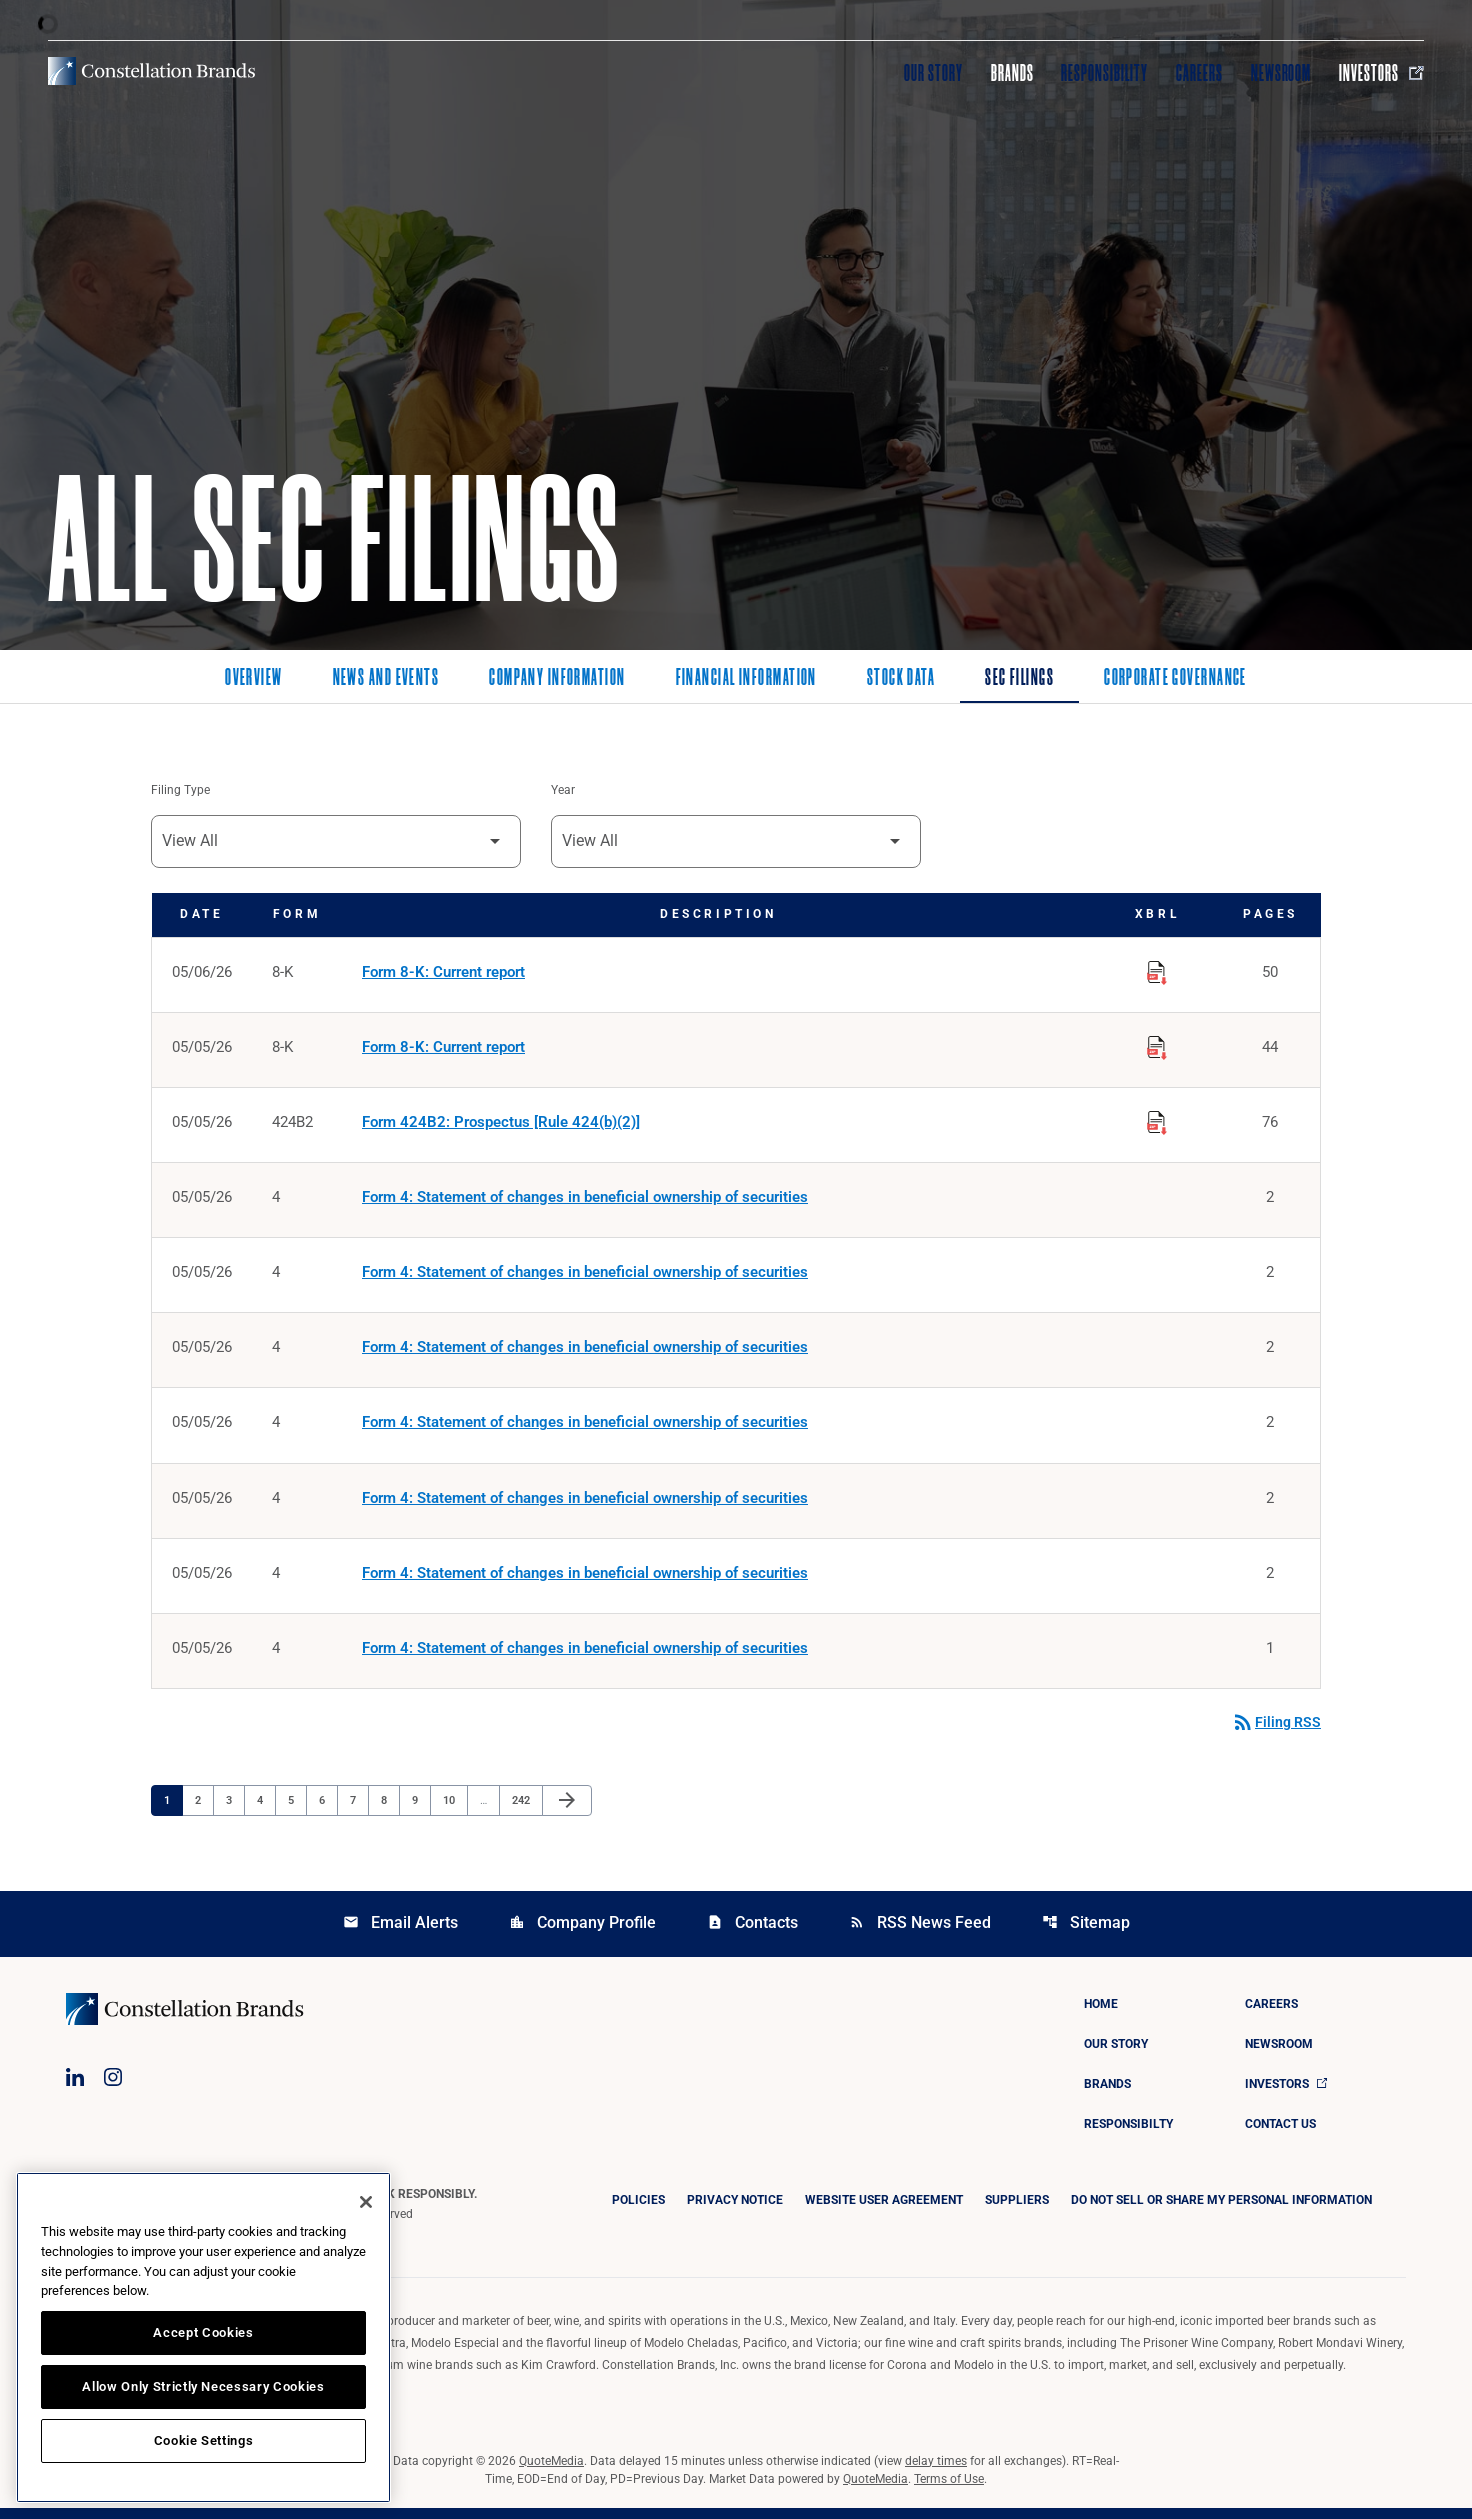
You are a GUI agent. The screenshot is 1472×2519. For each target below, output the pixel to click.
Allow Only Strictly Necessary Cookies (203, 2386)
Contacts (752, 1933)
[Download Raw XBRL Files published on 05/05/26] (1157, 1047)
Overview (254, 679)
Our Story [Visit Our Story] (933, 73)
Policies (638, 2211)
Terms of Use (949, 2490)
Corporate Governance (1175, 679)
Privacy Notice (735, 2211)
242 (523, 1810)
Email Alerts (400, 1933)
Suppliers (1017, 2211)
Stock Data (901, 679)
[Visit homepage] (151, 71)
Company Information (557, 679)
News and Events (386, 679)
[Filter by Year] (736, 842)
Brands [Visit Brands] (1012, 73)
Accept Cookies (203, 2332)
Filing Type (180, 791)
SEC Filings (1019, 679)
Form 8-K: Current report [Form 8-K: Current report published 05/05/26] (443, 1050)
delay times (936, 2472)
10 (454, 1810)
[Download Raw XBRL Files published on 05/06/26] (1157, 971)
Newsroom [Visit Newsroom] (1281, 73)
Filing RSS (1276, 1733)
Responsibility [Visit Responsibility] (1104, 73)
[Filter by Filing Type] (336, 842)
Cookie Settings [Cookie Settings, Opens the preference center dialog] (204, 2440)
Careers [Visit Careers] (1199, 73)
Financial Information (746, 679)
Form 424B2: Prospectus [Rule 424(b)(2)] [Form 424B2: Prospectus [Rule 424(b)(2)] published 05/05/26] (501, 1126)
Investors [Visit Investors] (1381, 73)
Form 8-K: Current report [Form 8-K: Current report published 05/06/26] (443, 974)
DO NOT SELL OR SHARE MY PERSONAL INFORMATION (1221, 2211)
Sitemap (1086, 1933)
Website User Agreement (884, 2211)
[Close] (366, 2202)
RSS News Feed (920, 1933)
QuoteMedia (551, 2472)
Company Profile (582, 1933)
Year (563, 791)
